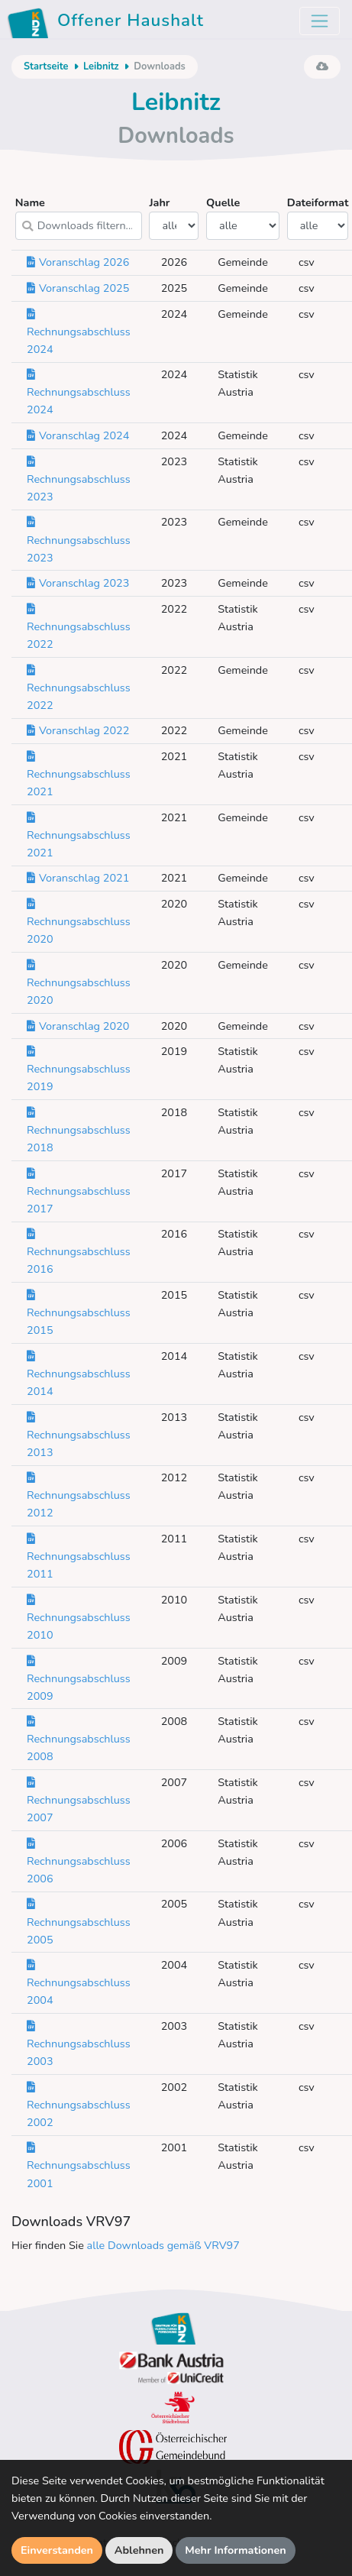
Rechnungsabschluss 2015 (79, 1312)
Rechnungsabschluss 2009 (79, 1678)
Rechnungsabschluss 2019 (79, 1069)
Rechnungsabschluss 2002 (79, 2104)
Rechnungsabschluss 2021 (79, 774)
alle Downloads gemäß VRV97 (163, 2245)
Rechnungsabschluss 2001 (79, 2165)
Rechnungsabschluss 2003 (79, 2043)
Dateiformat (318, 217)
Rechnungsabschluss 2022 (79, 626)
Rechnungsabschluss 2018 (79, 1130)
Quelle (242, 217)
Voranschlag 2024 (78, 435)
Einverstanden (57, 2550)
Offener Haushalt (108, 23)
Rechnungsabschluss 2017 (79, 1191)
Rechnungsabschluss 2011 (79, 1556)
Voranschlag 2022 (78, 730)
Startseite (46, 66)
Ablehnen (139, 2550)
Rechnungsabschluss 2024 (79, 331)
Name (78, 217)
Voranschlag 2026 (78, 262)
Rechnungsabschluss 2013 (79, 1434)
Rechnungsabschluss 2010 (79, 1617)
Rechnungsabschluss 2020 (79, 921)
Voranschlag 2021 (78, 877)
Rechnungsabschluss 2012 (79, 1495)
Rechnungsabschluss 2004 (79, 1982)
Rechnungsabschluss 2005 (79, 1921)
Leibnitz (101, 66)
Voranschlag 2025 (78, 288)
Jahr (174, 217)
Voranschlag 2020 (78, 1026)
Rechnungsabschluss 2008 (79, 1739)
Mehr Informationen (235, 2550)
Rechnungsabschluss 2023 (79, 479)
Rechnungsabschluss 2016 (79, 1251)
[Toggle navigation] (319, 21)
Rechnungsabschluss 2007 (79, 1800)
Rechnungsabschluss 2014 (79, 1373)
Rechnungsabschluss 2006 (79, 1861)
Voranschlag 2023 (78, 583)
